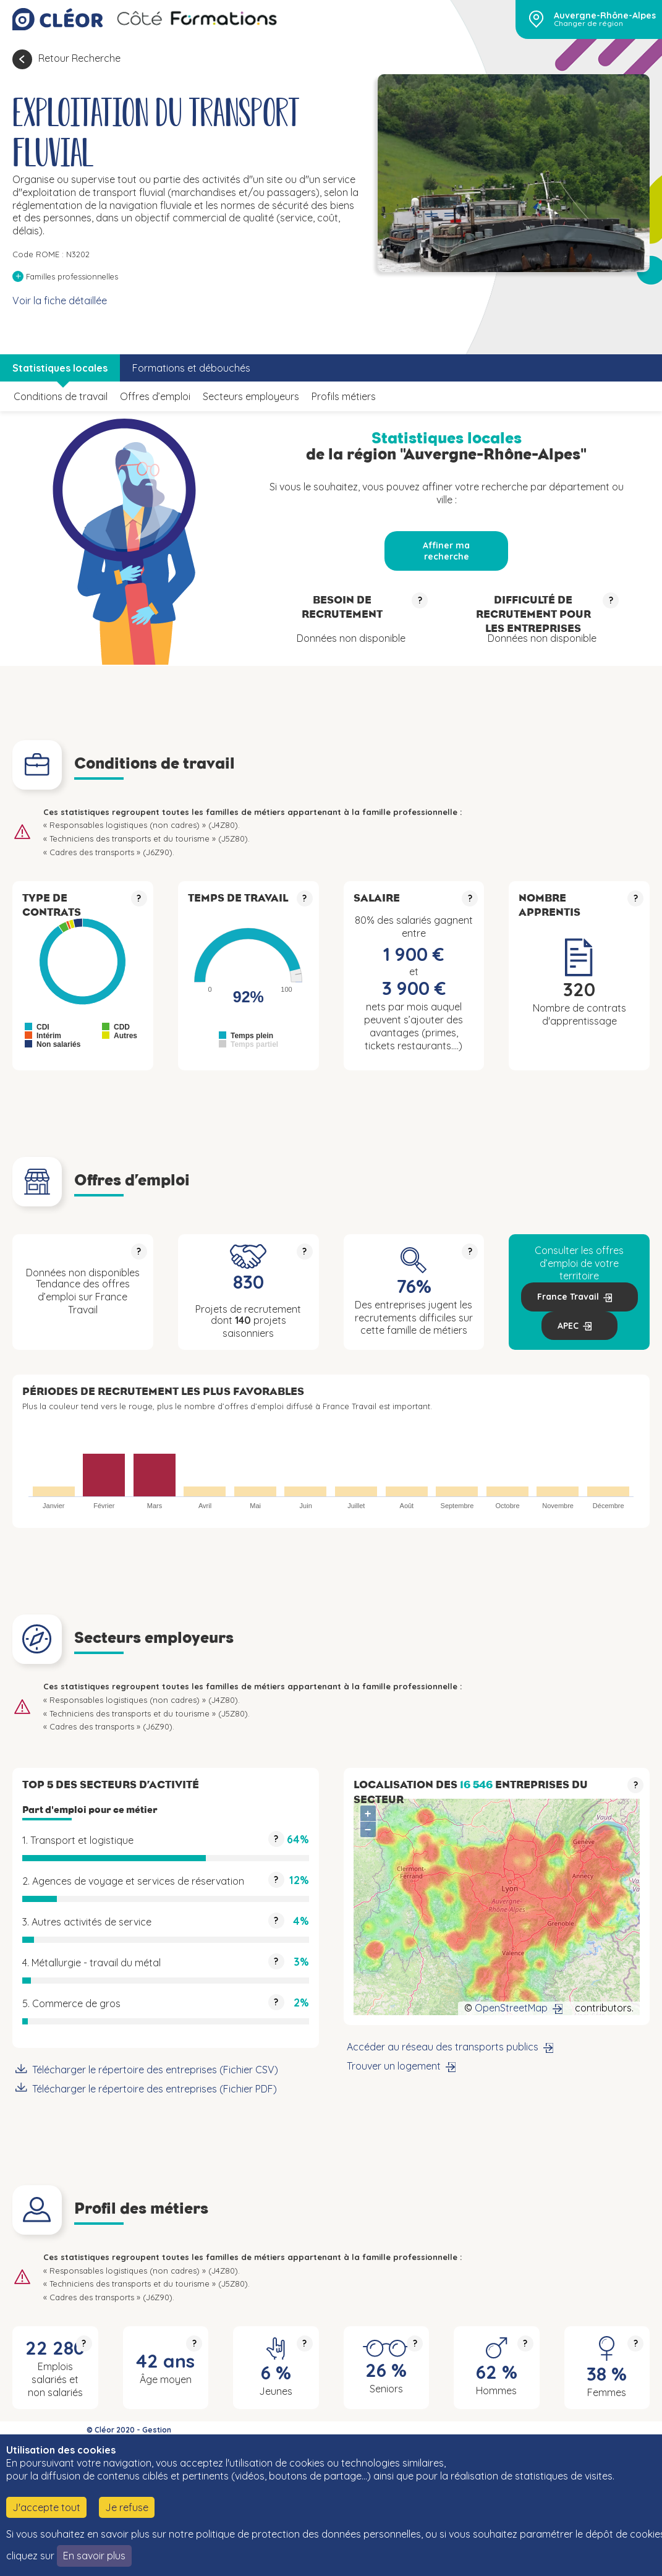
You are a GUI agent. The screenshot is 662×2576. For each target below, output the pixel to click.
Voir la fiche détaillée (59, 300)
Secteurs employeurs (251, 396)
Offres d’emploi (155, 396)
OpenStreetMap (511, 2008)
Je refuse (126, 2507)
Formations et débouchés (191, 368)
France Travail (568, 1296)
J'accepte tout (46, 2507)
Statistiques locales (60, 368)
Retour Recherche (79, 58)
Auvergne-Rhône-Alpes (605, 15)
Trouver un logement (394, 2066)
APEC (568, 1325)
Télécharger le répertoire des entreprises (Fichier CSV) (155, 2069)
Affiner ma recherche (446, 551)
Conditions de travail (61, 396)
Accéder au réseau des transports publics (442, 2047)
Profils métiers (344, 396)
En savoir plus (94, 2555)
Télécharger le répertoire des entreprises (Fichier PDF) (154, 2089)
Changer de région (588, 23)
